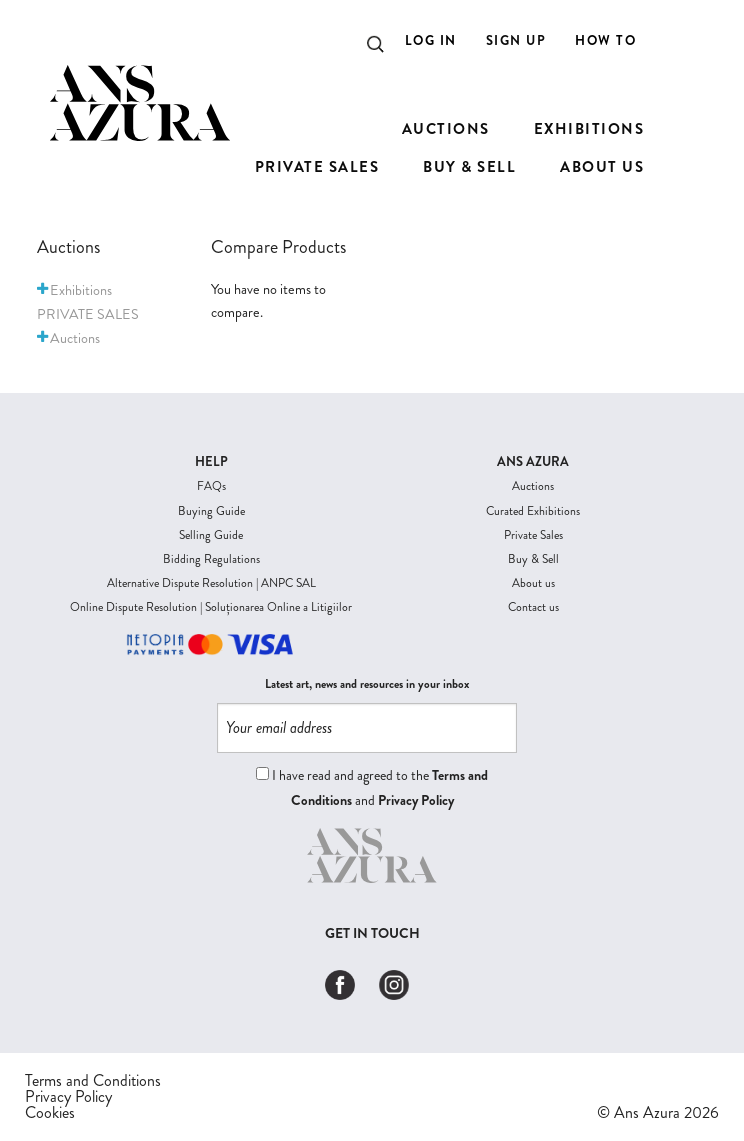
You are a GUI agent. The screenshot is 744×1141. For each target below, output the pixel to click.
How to (605, 40)
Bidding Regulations (211, 559)
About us (533, 583)
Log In (431, 40)
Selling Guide (211, 535)
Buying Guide (211, 511)
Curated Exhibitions (533, 511)
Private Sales (533, 535)
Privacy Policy (416, 800)
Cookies (50, 1113)
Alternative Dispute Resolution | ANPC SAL (211, 583)
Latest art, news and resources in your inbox (367, 684)
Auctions (533, 486)
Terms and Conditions (93, 1081)
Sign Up (516, 40)
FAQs (211, 486)
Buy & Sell (533, 559)
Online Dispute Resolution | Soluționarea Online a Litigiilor (211, 607)
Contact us (533, 607)
